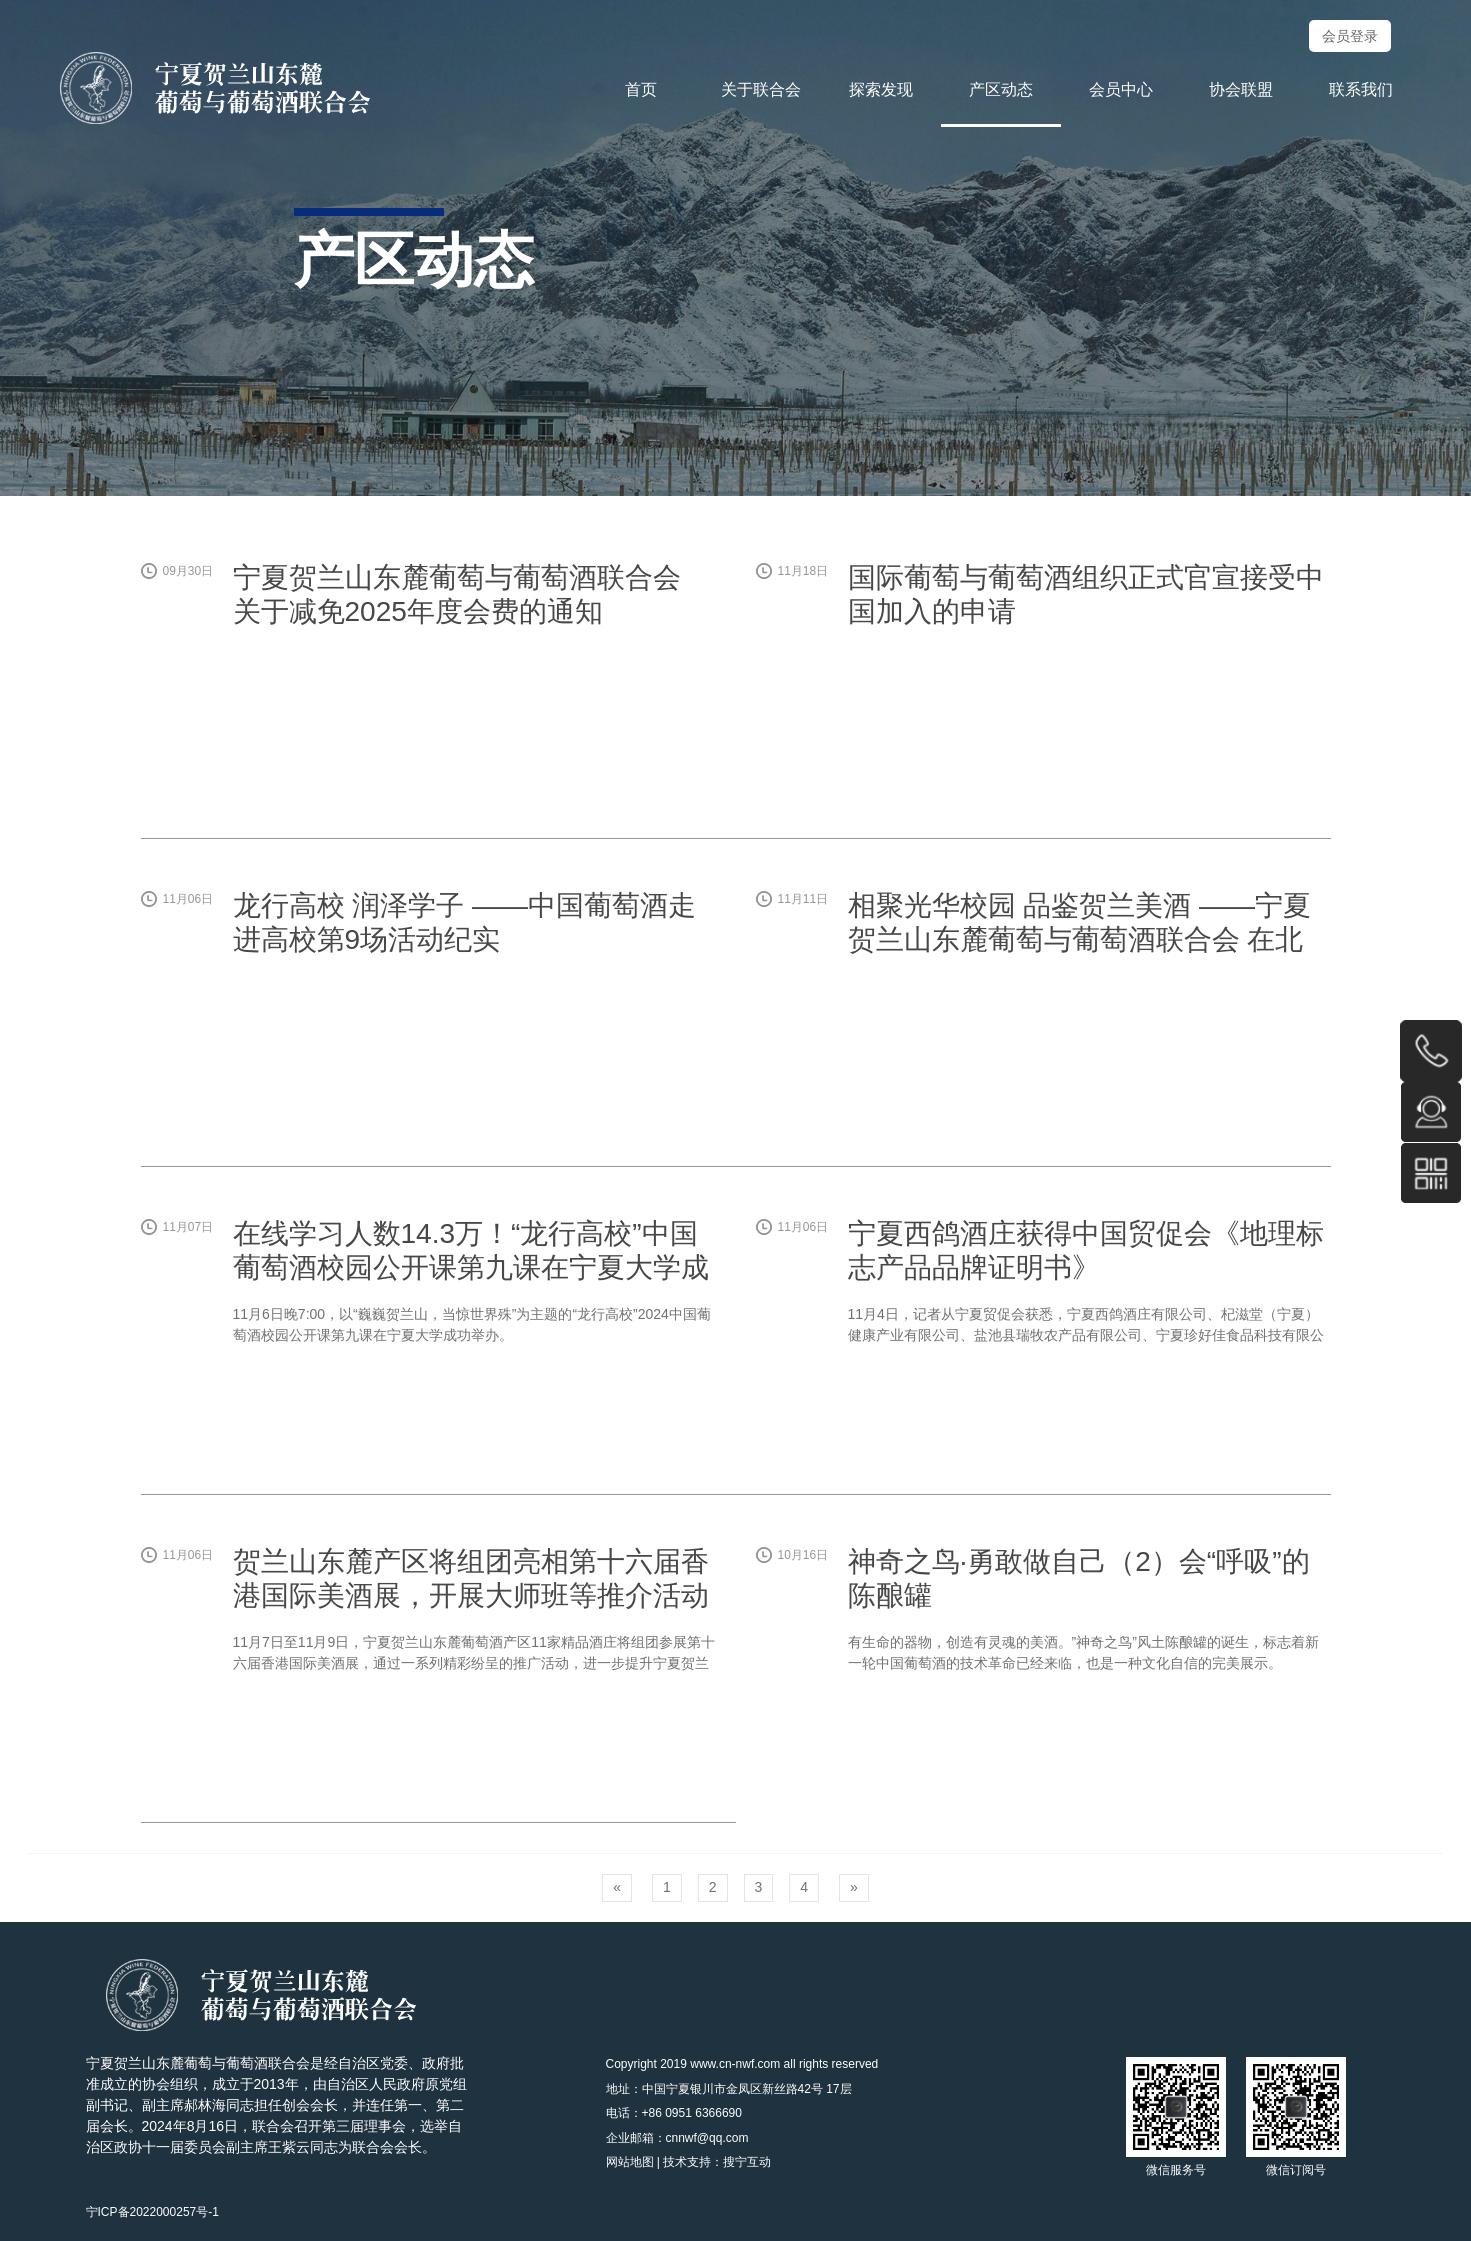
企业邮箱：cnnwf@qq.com (677, 2138)
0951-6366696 (1431, 1051)
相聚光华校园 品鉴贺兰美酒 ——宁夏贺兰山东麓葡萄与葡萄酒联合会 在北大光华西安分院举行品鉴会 (1080, 939)
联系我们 (1361, 89)
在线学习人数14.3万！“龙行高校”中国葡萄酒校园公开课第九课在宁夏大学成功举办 (471, 1267)
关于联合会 (761, 89)
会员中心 (1121, 89)
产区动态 (1001, 89)
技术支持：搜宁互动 (717, 2162)
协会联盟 (1241, 89)
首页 (641, 89)
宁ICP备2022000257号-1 (152, 2212)
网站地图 (630, 2162)
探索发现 (881, 89)
